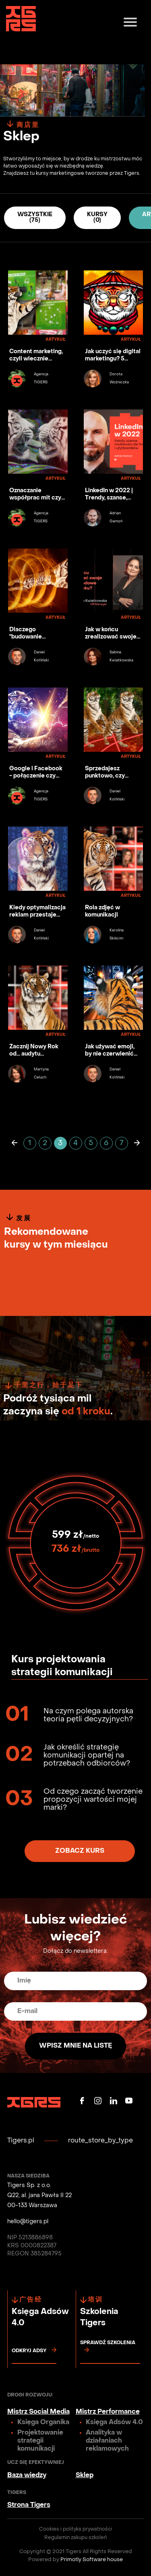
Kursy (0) (97, 217)
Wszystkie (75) (34, 217)
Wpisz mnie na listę (75, 2046)
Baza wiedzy (26, 2475)
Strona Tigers (28, 2505)
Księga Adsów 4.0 (114, 2422)
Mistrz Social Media (38, 2412)
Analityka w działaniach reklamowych (107, 2441)
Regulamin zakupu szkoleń (75, 2537)
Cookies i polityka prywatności (75, 2529)
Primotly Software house (91, 2560)
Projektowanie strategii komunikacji (40, 2441)
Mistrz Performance (108, 2412)
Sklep (84, 2475)
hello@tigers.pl (27, 2221)
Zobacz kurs (79, 1851)
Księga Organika (43, 2422)
